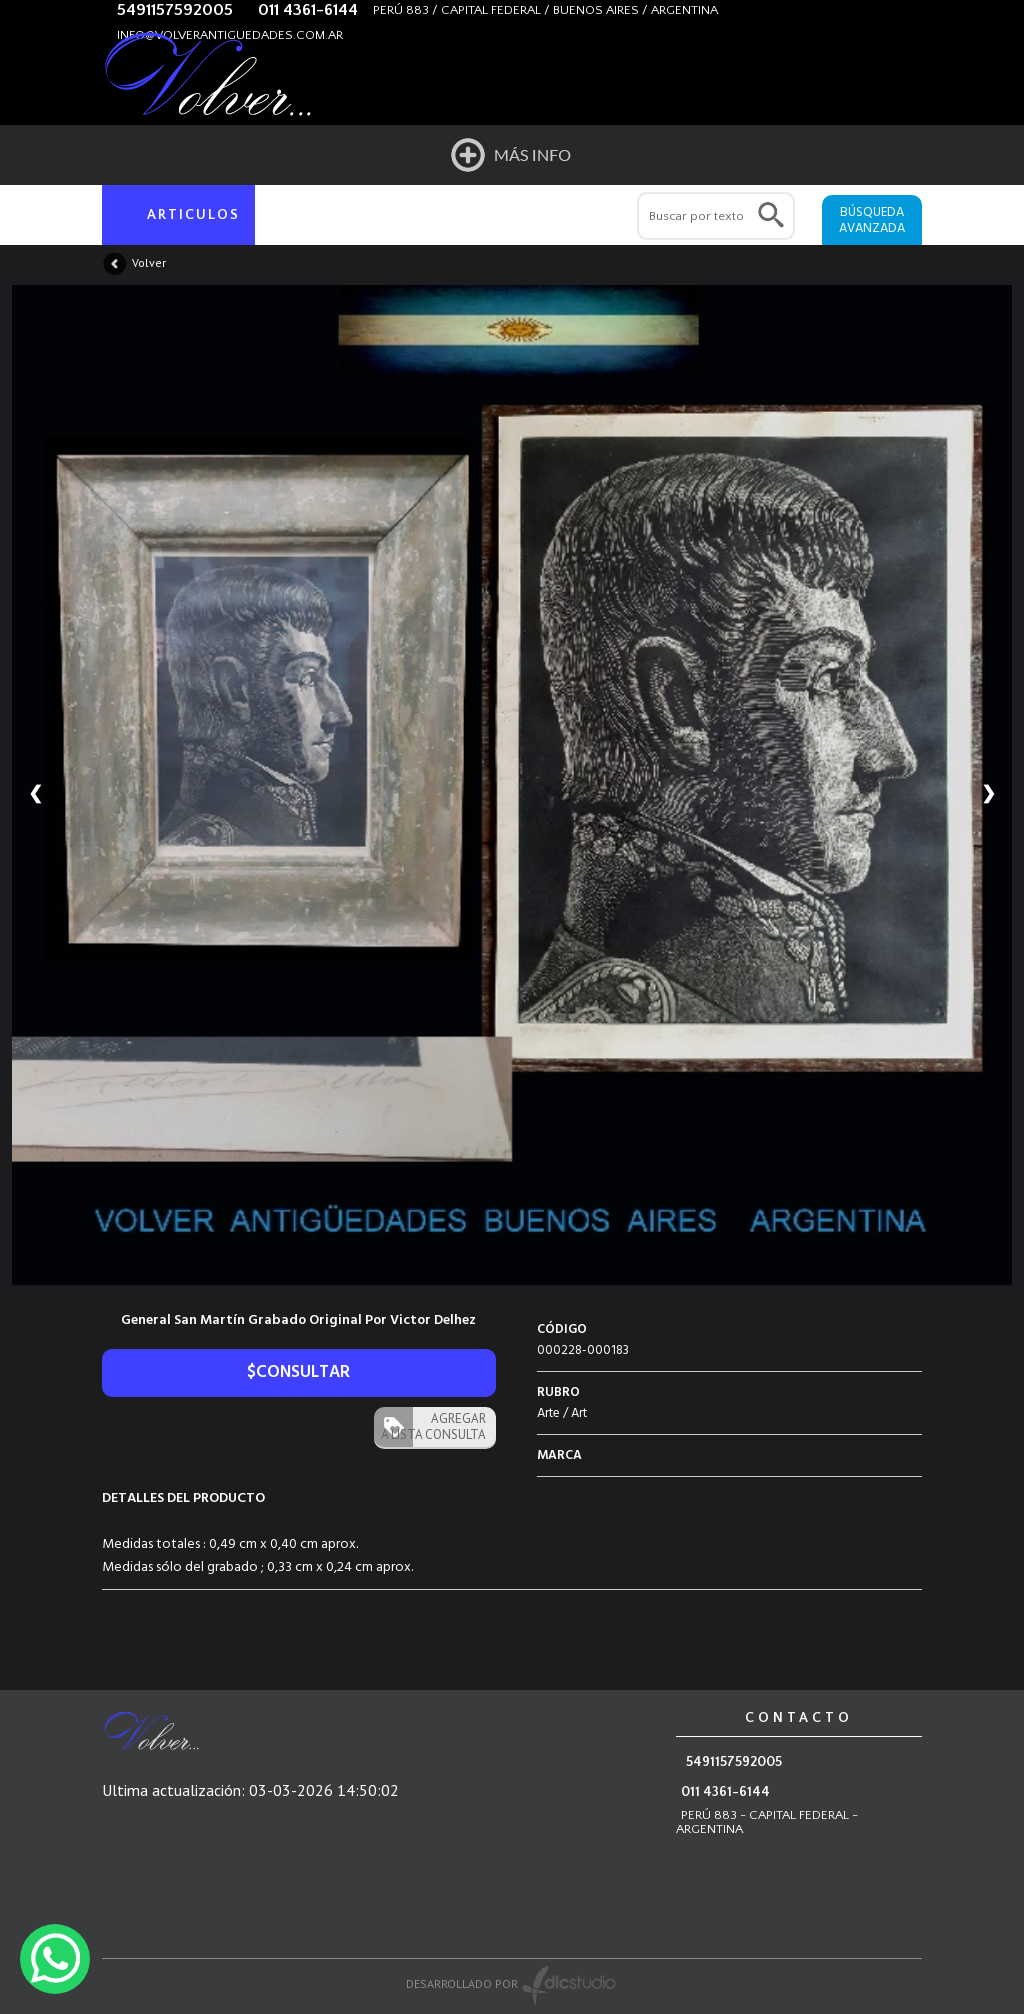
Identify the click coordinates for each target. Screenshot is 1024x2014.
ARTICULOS (193, 215)
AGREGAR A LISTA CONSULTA (433, 1426)
